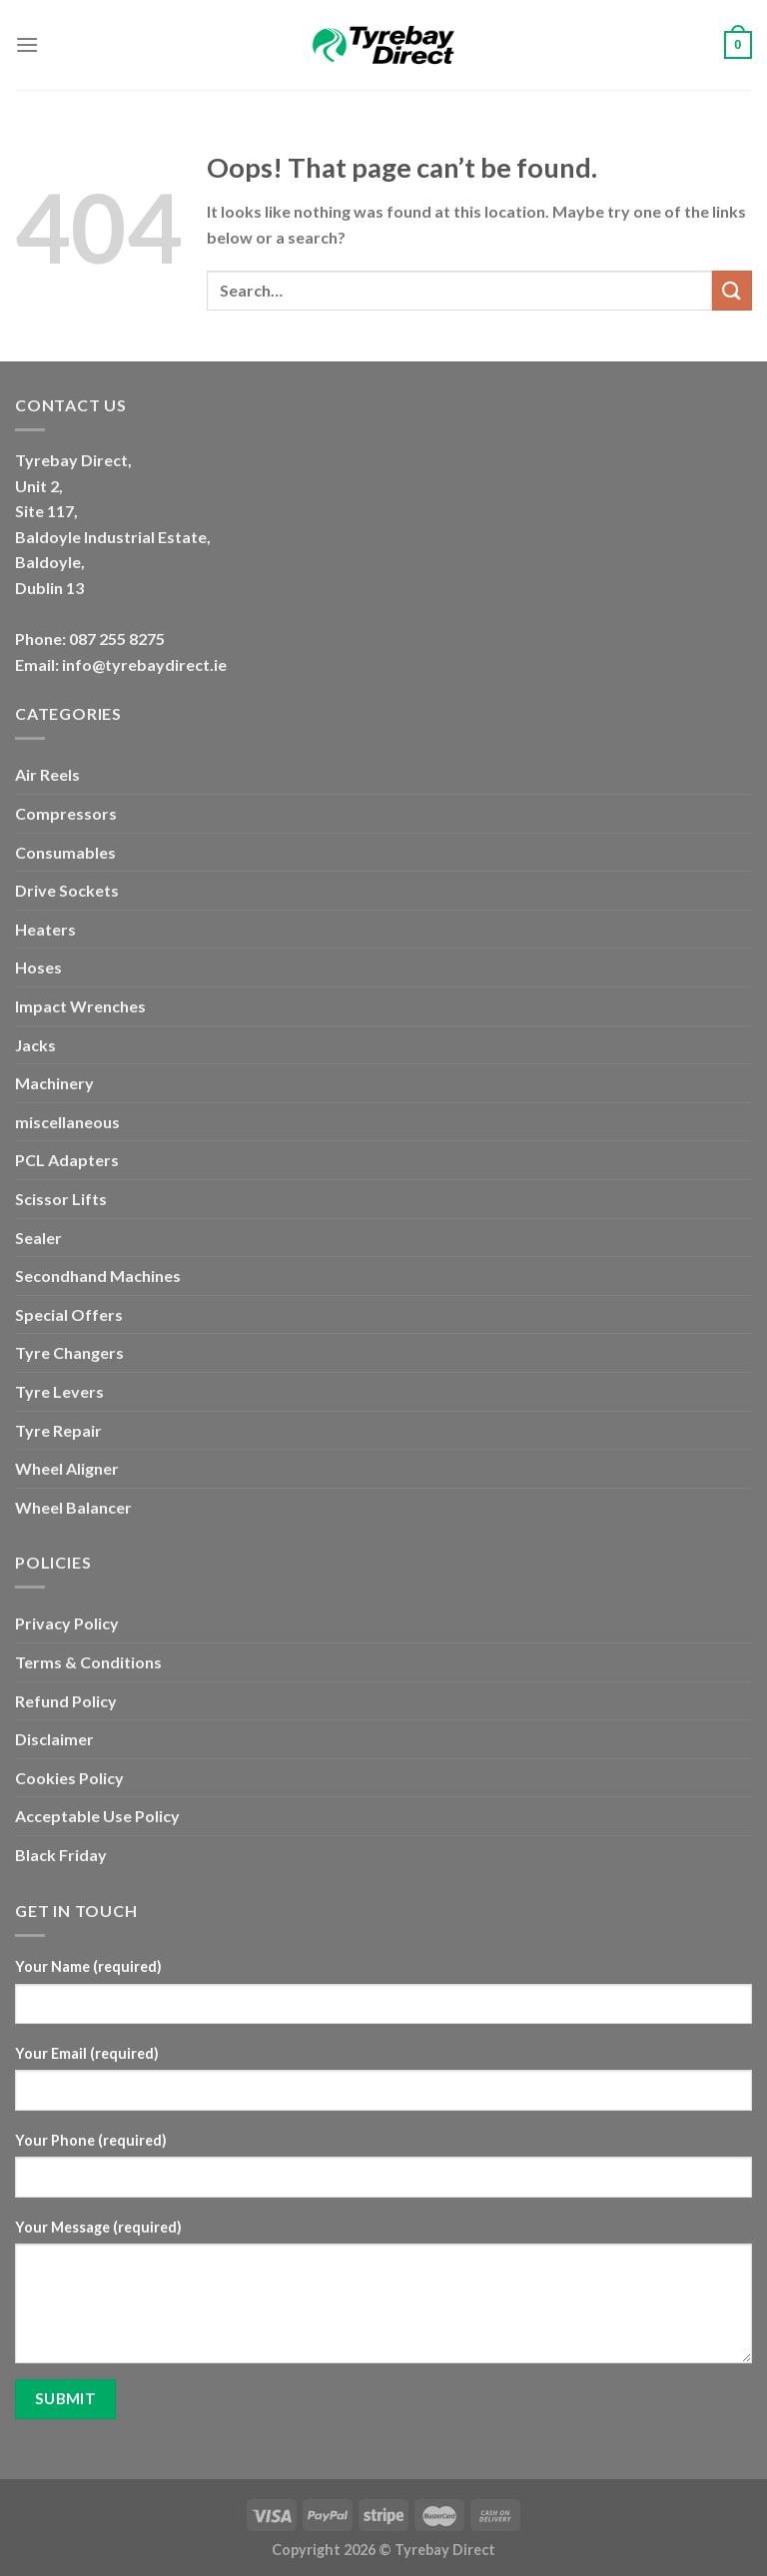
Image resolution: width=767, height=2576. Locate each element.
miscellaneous (67, 1121)
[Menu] (27, 44)
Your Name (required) (88, 1966)
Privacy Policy (67, 1622)
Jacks (35, 1044)
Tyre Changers (69, 1352)
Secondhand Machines (98, 1275)
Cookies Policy (69, 1777)
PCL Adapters (67, 1159)
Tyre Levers (59, 1391)
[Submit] (732, 290)
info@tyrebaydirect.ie (144, 664)
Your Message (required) (98, 2227)
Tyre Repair (58, 1430)
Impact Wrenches (80, 1005)
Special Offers (69, 1314)
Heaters (45, 929)
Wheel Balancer (73, 1507)
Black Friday (61, 1854)
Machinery (54, 1082)
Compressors (66, 813)
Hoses (38, 967)
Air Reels (47, 774)
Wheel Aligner (67, 1468)
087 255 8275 (117, 638)
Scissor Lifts (61, 1198)
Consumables (65, 852)
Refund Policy (66, 1700)
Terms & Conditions (88, 1661)
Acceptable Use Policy (97, 1815)
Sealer (38, 1237)
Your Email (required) (87, 2053)
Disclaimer (54, 1738)
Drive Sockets (67, 890)
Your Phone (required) (91, 2140)
